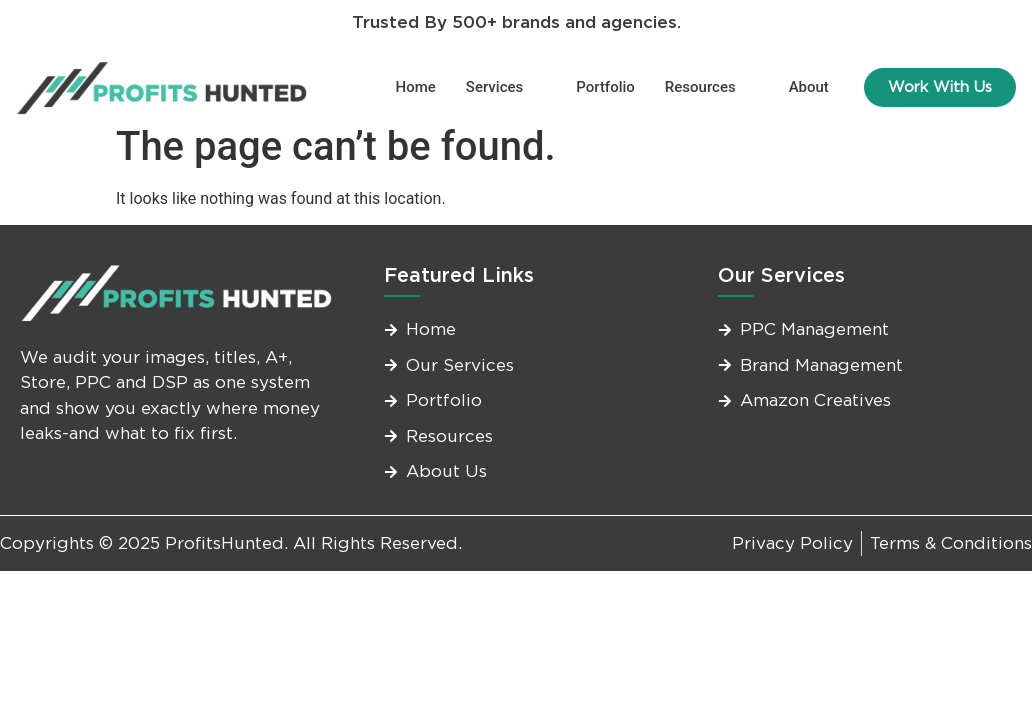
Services (503, 87)
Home (416, 87)
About (809, 87)
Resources (709, 87)
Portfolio (605, 87)
